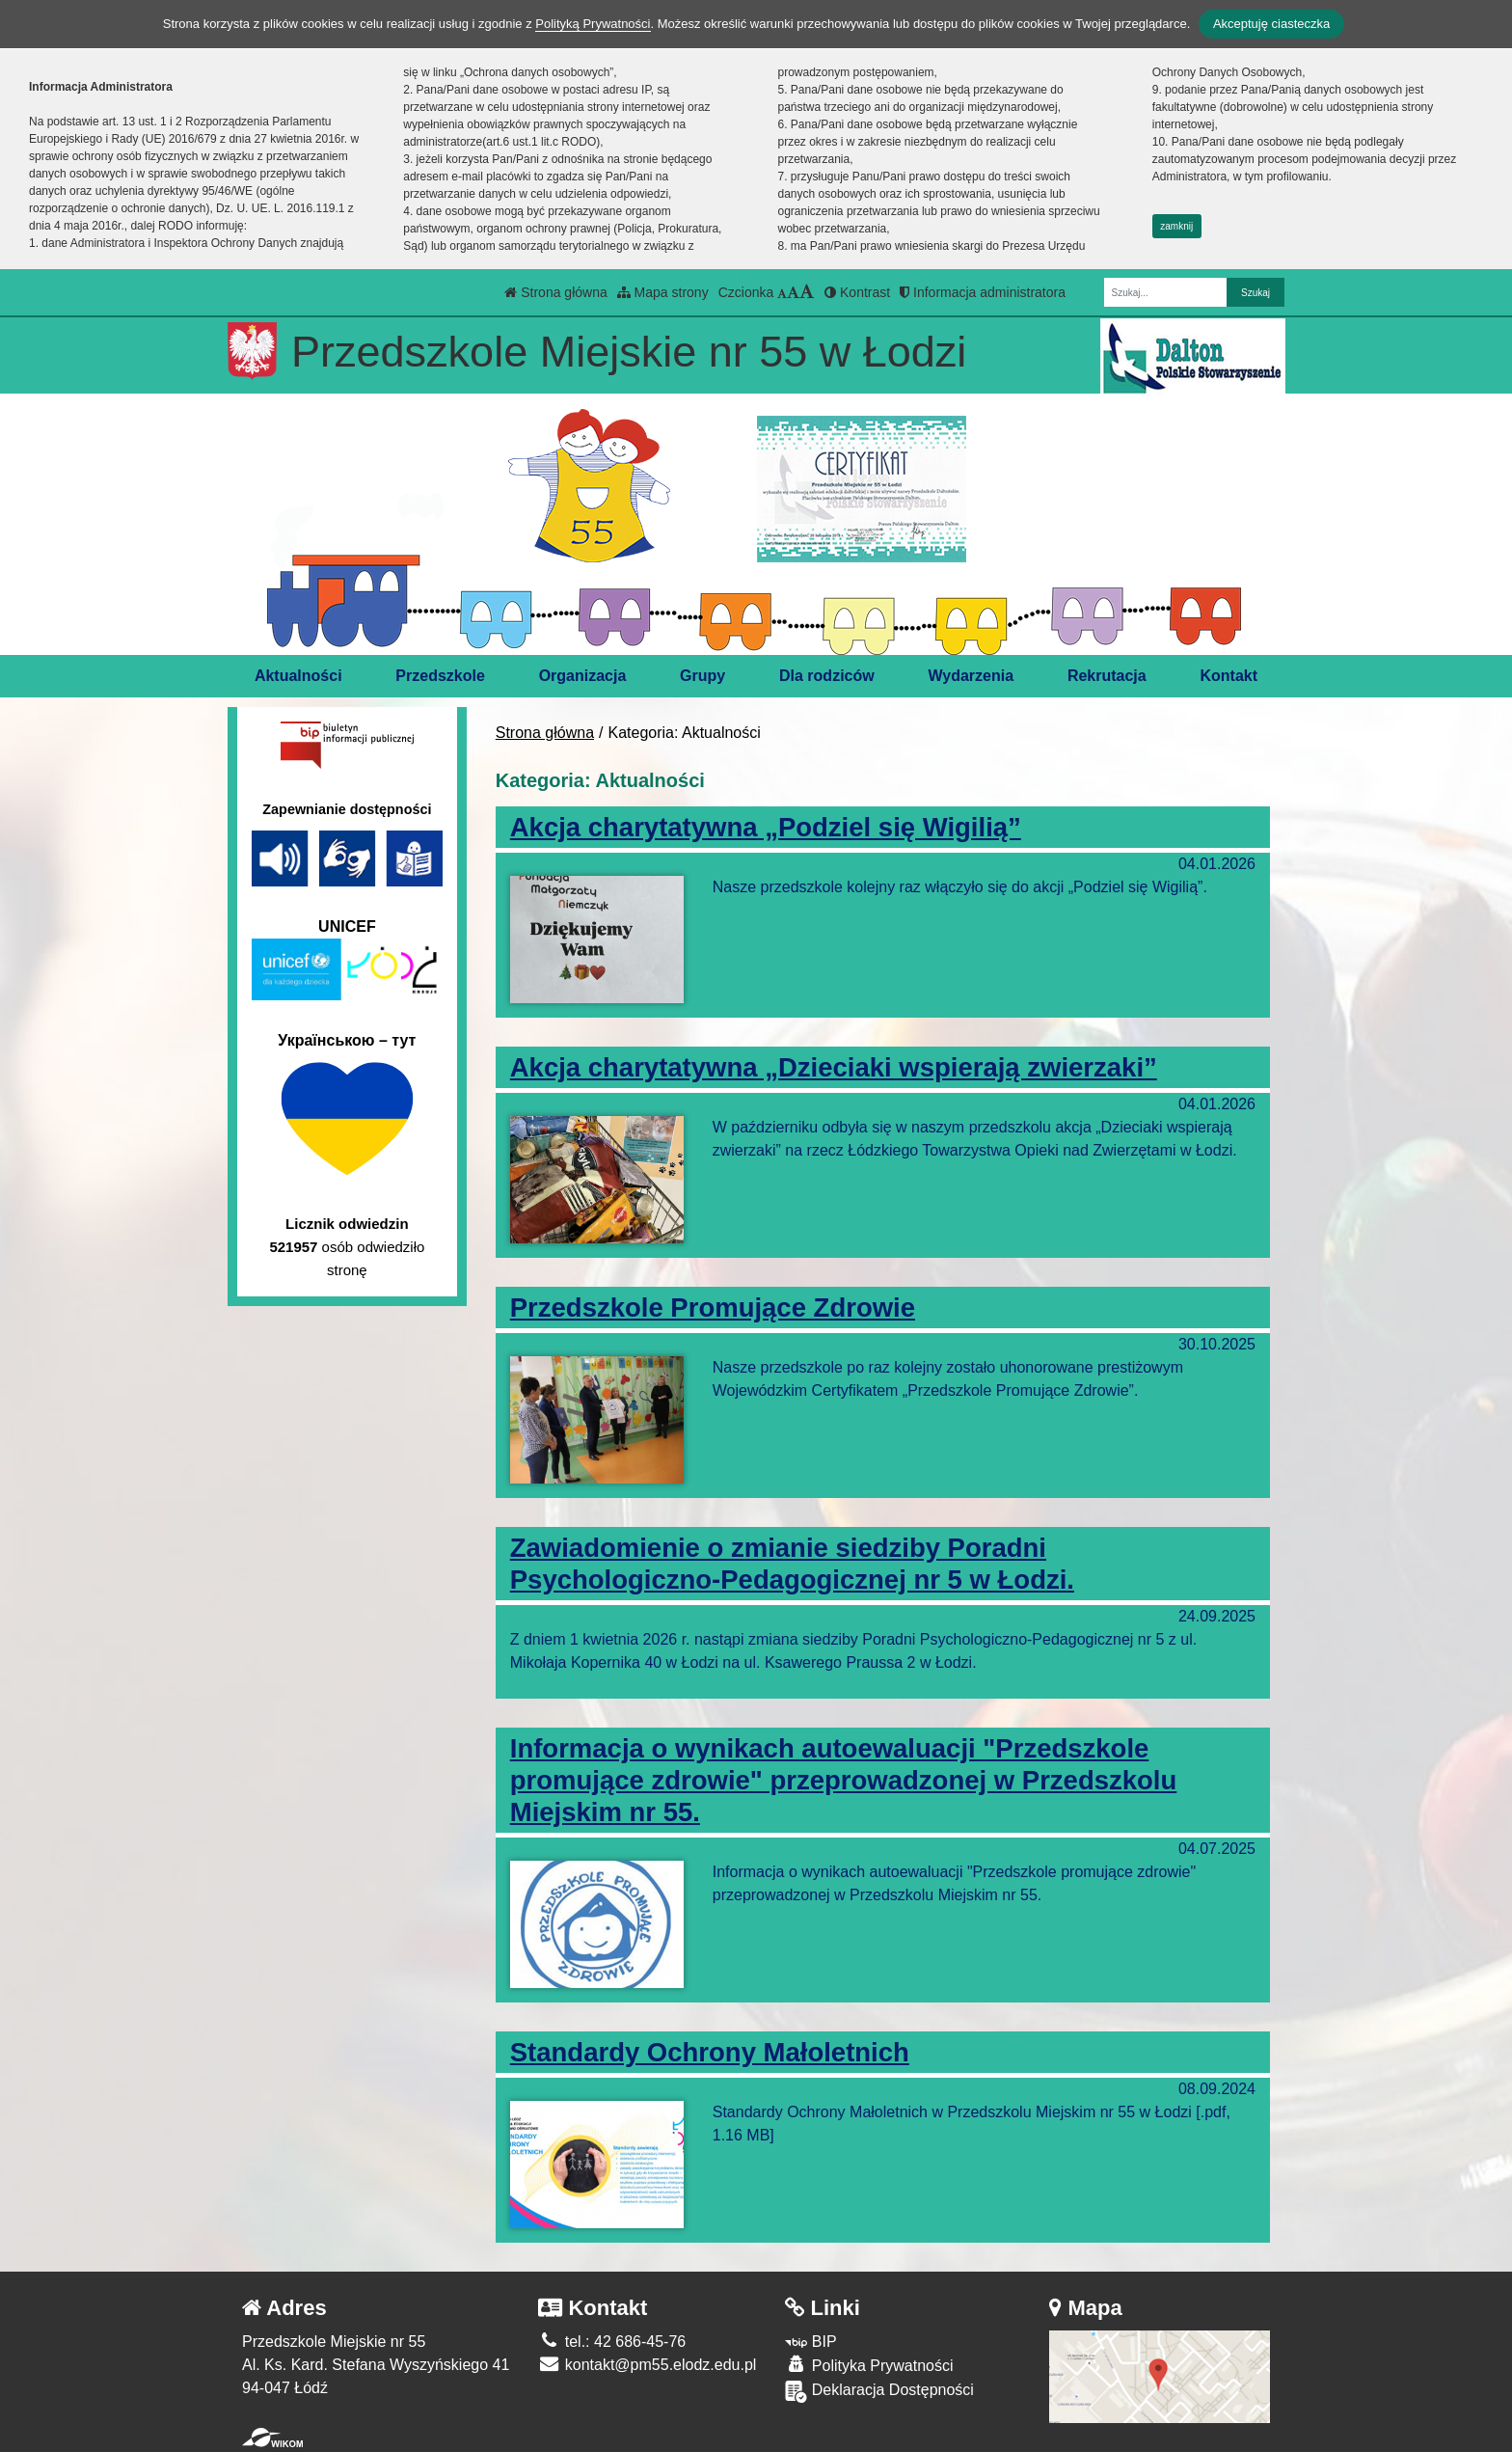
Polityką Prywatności (592, 23)
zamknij (1176, 226)
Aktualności (298, 675)
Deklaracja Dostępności (879, 2392)
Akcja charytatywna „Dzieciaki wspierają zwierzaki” (833, 1067)
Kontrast (857, 292)
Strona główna (555, 292)
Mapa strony (663, 292)
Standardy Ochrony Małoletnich (709, 2052)
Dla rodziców (827, 675)
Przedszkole (439, 675)
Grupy (702, 675)
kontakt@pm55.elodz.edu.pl (647, 2365)
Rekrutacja (1107, 675)
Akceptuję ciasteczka (1271, 23)
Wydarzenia (970, 675)
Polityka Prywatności (869, 2365)
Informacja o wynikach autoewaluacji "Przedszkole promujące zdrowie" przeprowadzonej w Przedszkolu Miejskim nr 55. (843, 1780)
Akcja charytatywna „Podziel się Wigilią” (765, 827)
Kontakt (1229, 675)
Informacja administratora (983, 292)
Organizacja (583, 675)
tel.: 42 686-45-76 (612, 2341)
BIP (810, 2341)
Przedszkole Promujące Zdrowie (712, 1307)
